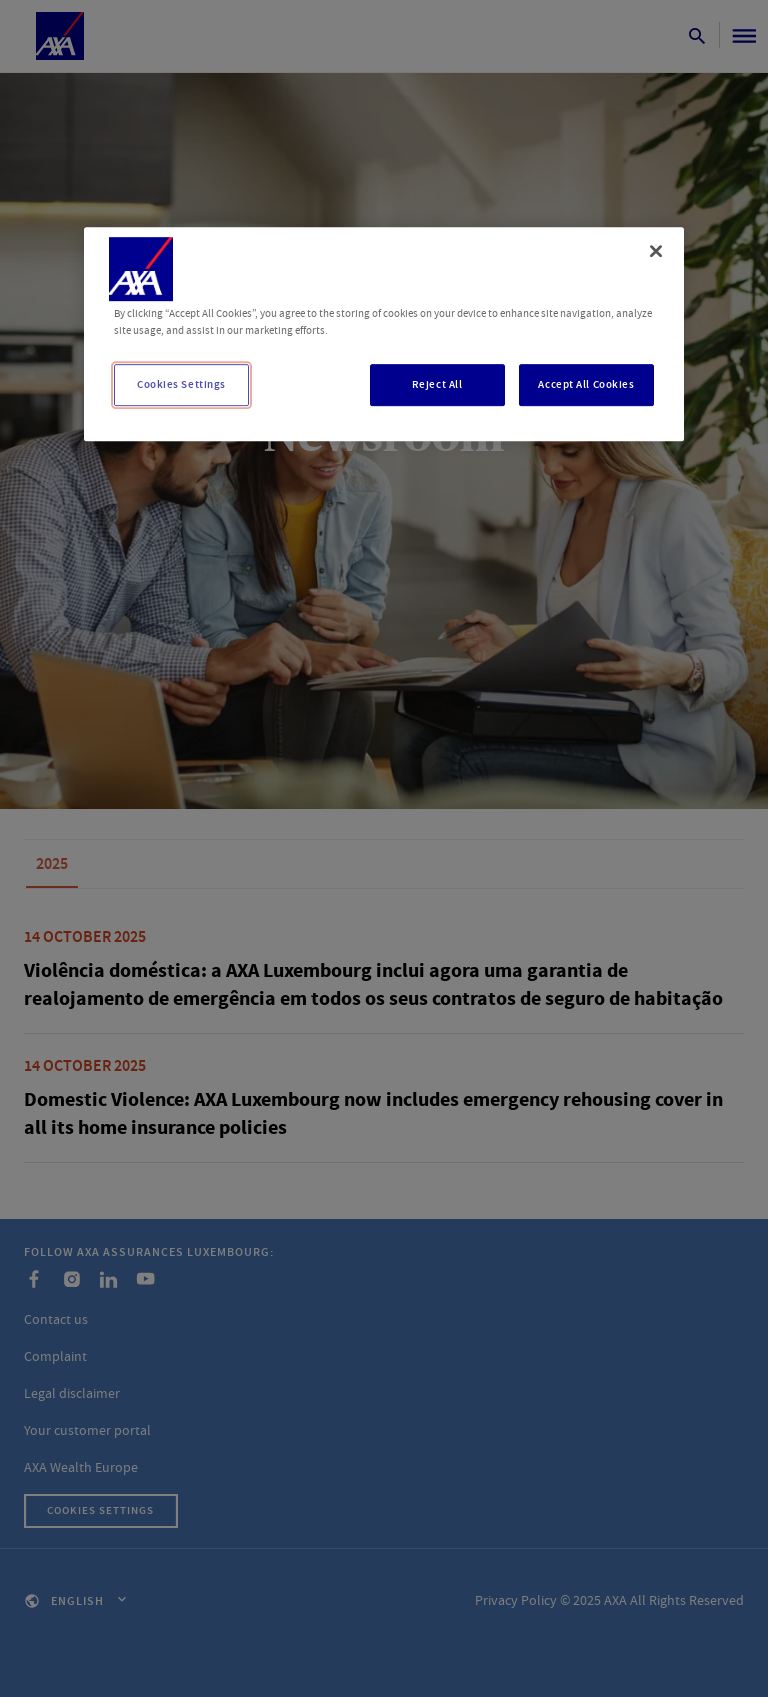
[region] (384, 334)
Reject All (437, 384)
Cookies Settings (181, 384)
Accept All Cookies (586, 384)
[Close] (656, 251)
